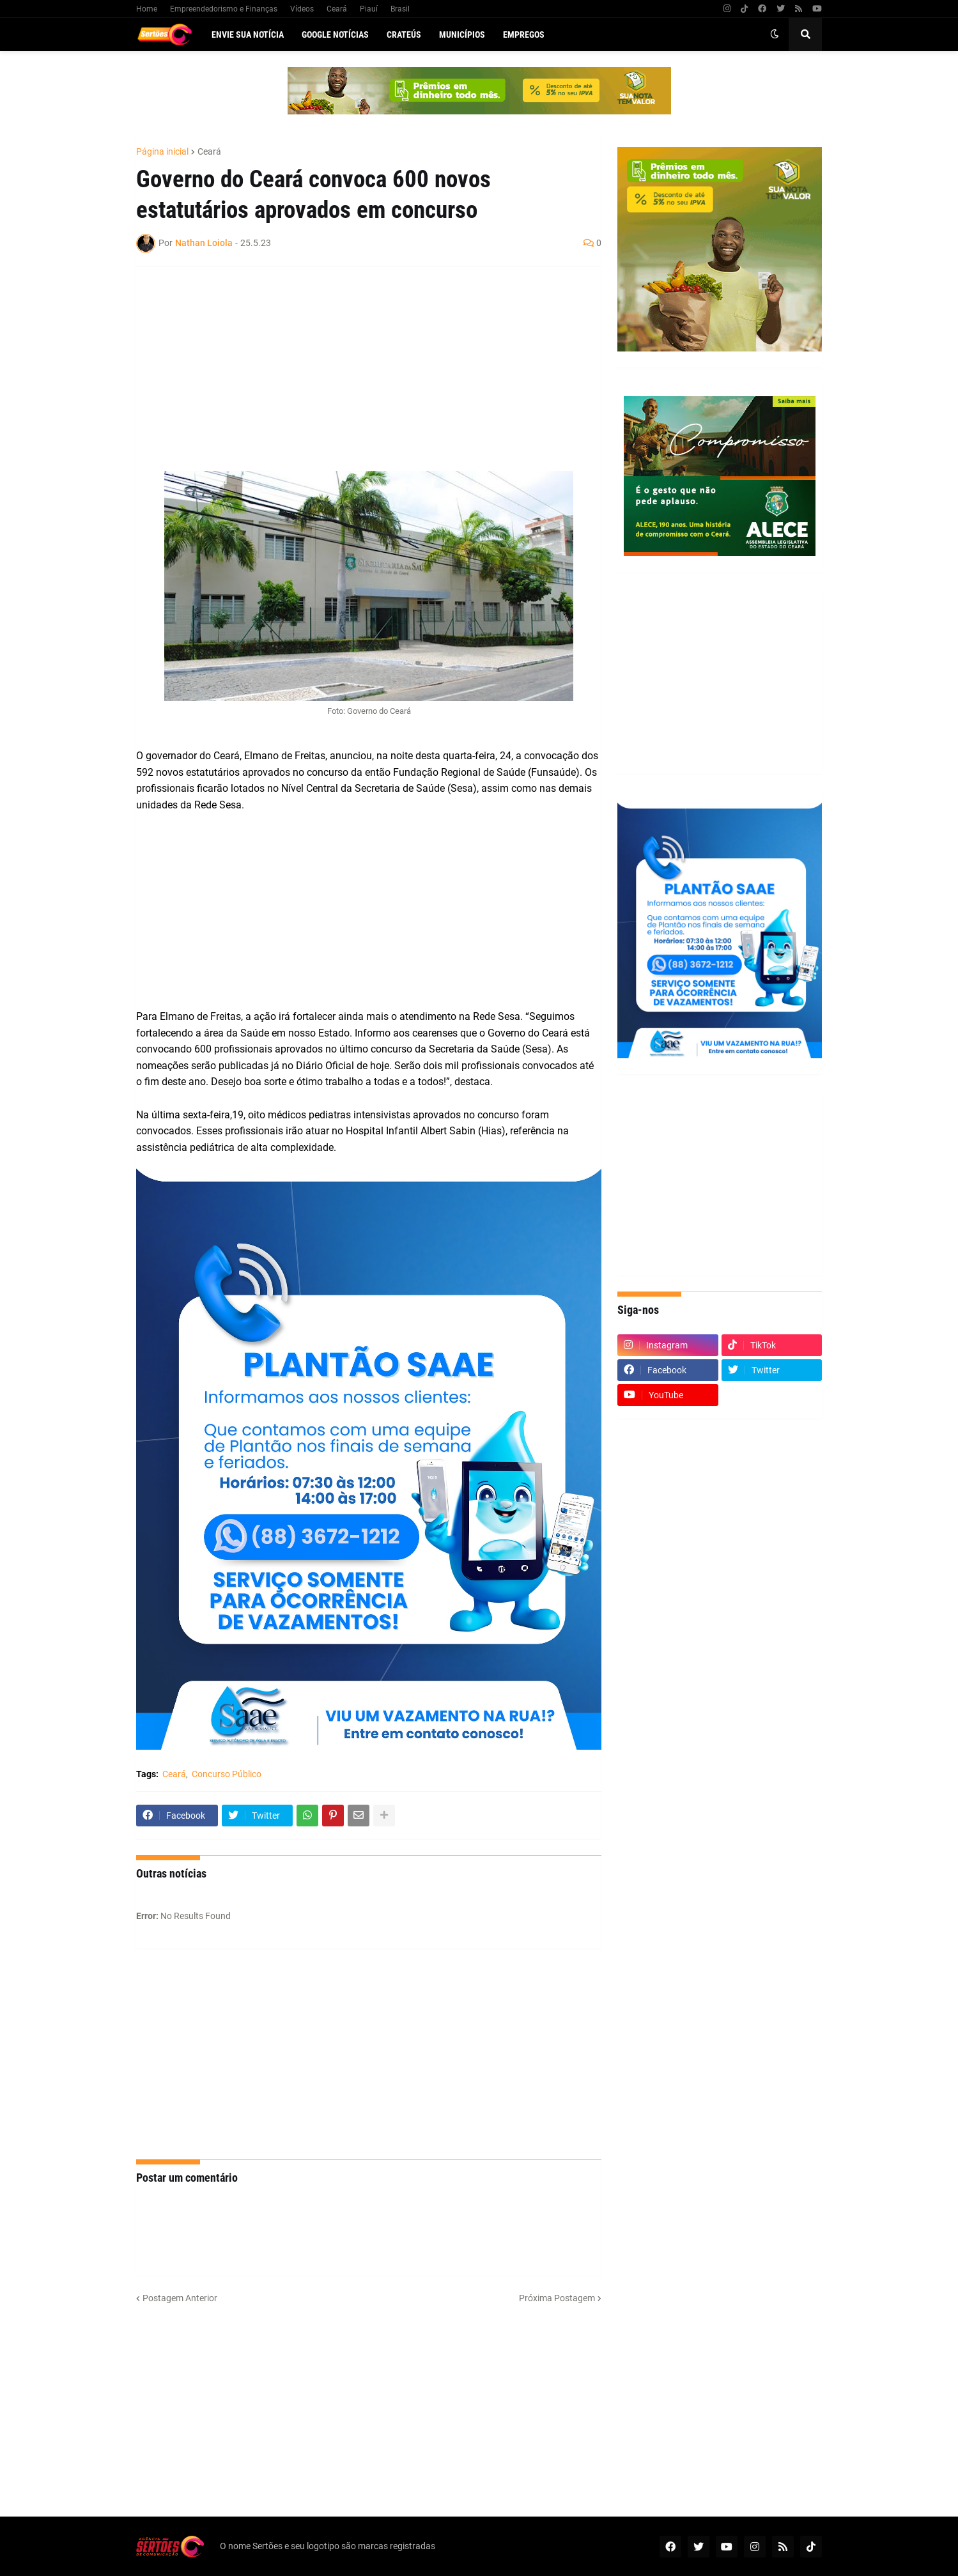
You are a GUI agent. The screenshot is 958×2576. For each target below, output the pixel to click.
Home (146, 8)
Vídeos (302, 8)
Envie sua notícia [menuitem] (248, 34)
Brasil (400, 8)
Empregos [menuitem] (524, 34)
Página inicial (162, 151)
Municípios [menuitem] (462, 34)
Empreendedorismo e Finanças (223, 8)
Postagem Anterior (180, 2298)
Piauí (369, 8)
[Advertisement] (356, 368)
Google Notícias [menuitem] (335, 34)
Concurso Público (226, 1774)
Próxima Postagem (557, 2298)
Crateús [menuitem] (404, 34)
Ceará (337, 8)
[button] (775, 34)
